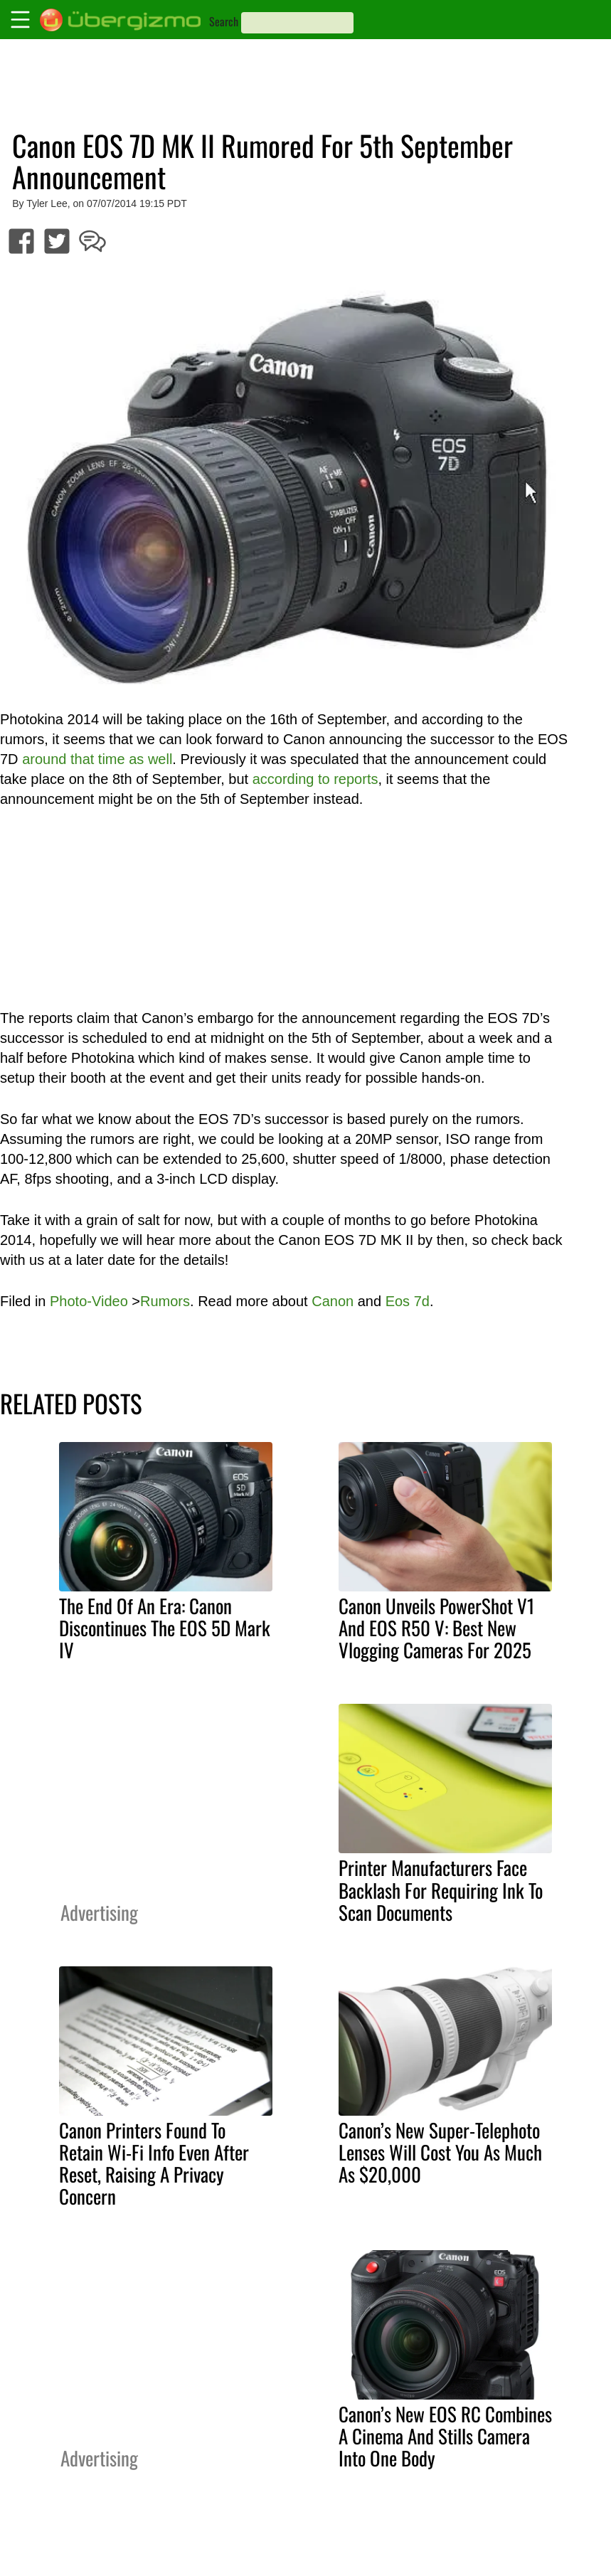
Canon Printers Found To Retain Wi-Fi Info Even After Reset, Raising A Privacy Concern (154, 2163)
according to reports (315, 779)
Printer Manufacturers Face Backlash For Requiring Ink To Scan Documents (441, 1889)
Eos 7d (408, 1301)
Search (223, 21)
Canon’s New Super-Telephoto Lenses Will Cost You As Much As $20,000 (440, 2152)
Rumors (165, 1301)
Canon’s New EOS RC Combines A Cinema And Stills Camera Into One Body (445, 2436)
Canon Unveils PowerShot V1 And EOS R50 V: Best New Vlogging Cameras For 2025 (436, 1627)
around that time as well (97, 759)
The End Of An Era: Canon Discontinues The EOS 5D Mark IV (164, 1627)
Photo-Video (89, 1301)
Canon (333, 1301)
